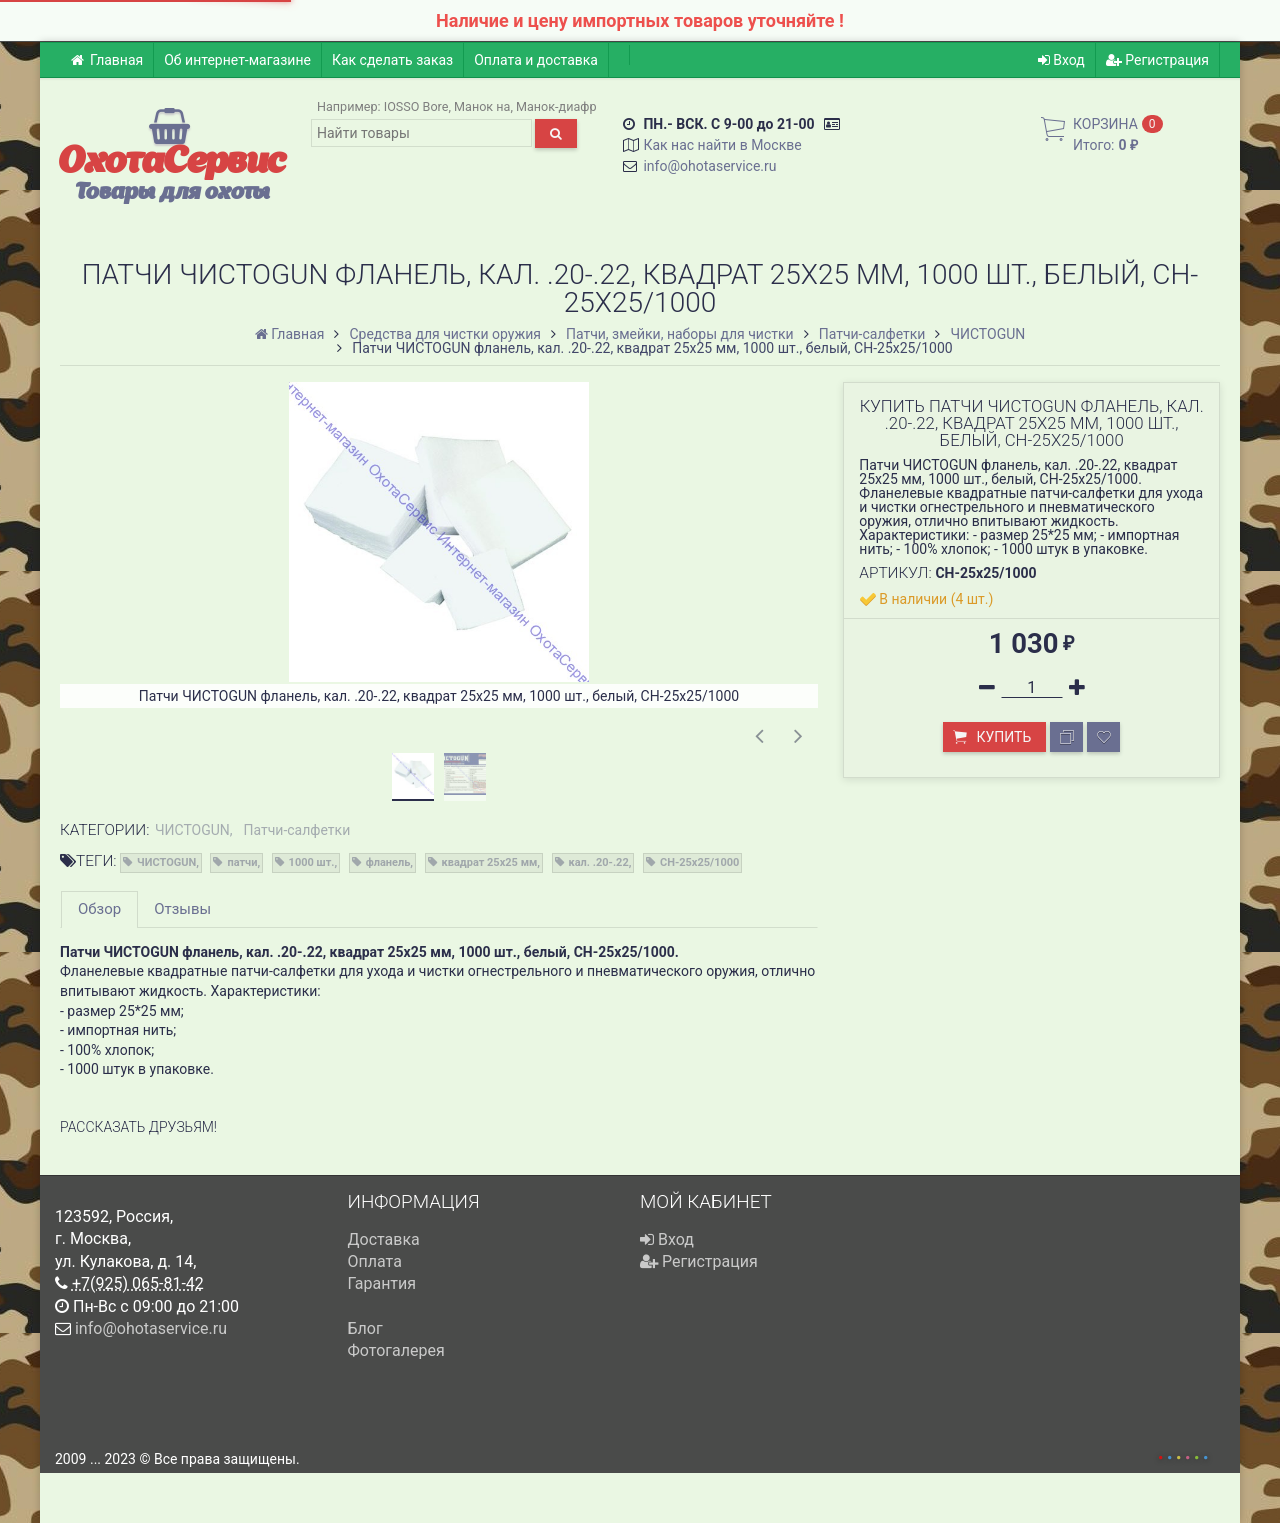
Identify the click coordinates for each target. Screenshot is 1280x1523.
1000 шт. (312, 862)
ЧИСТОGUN (192, 830)
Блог (365, 1328)
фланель (388, 862)
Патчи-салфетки (297, 830)
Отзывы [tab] (182, 909)
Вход (1061, 60)
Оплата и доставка (536, 60)
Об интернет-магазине (237, 60)
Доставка (384, 1239)
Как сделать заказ (392, 60)
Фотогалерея (396, 1350)
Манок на (482, 106)
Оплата (375, 1261)
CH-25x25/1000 (699, 862)
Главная (106, 60)
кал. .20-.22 (599, 862)
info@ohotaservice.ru (709, 166)
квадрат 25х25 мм (490, 862)
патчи (242, 862)
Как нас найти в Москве (722, 145)
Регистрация (1157, 60)
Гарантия (382, 1283)
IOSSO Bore (416, 106)
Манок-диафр (556, 106)
